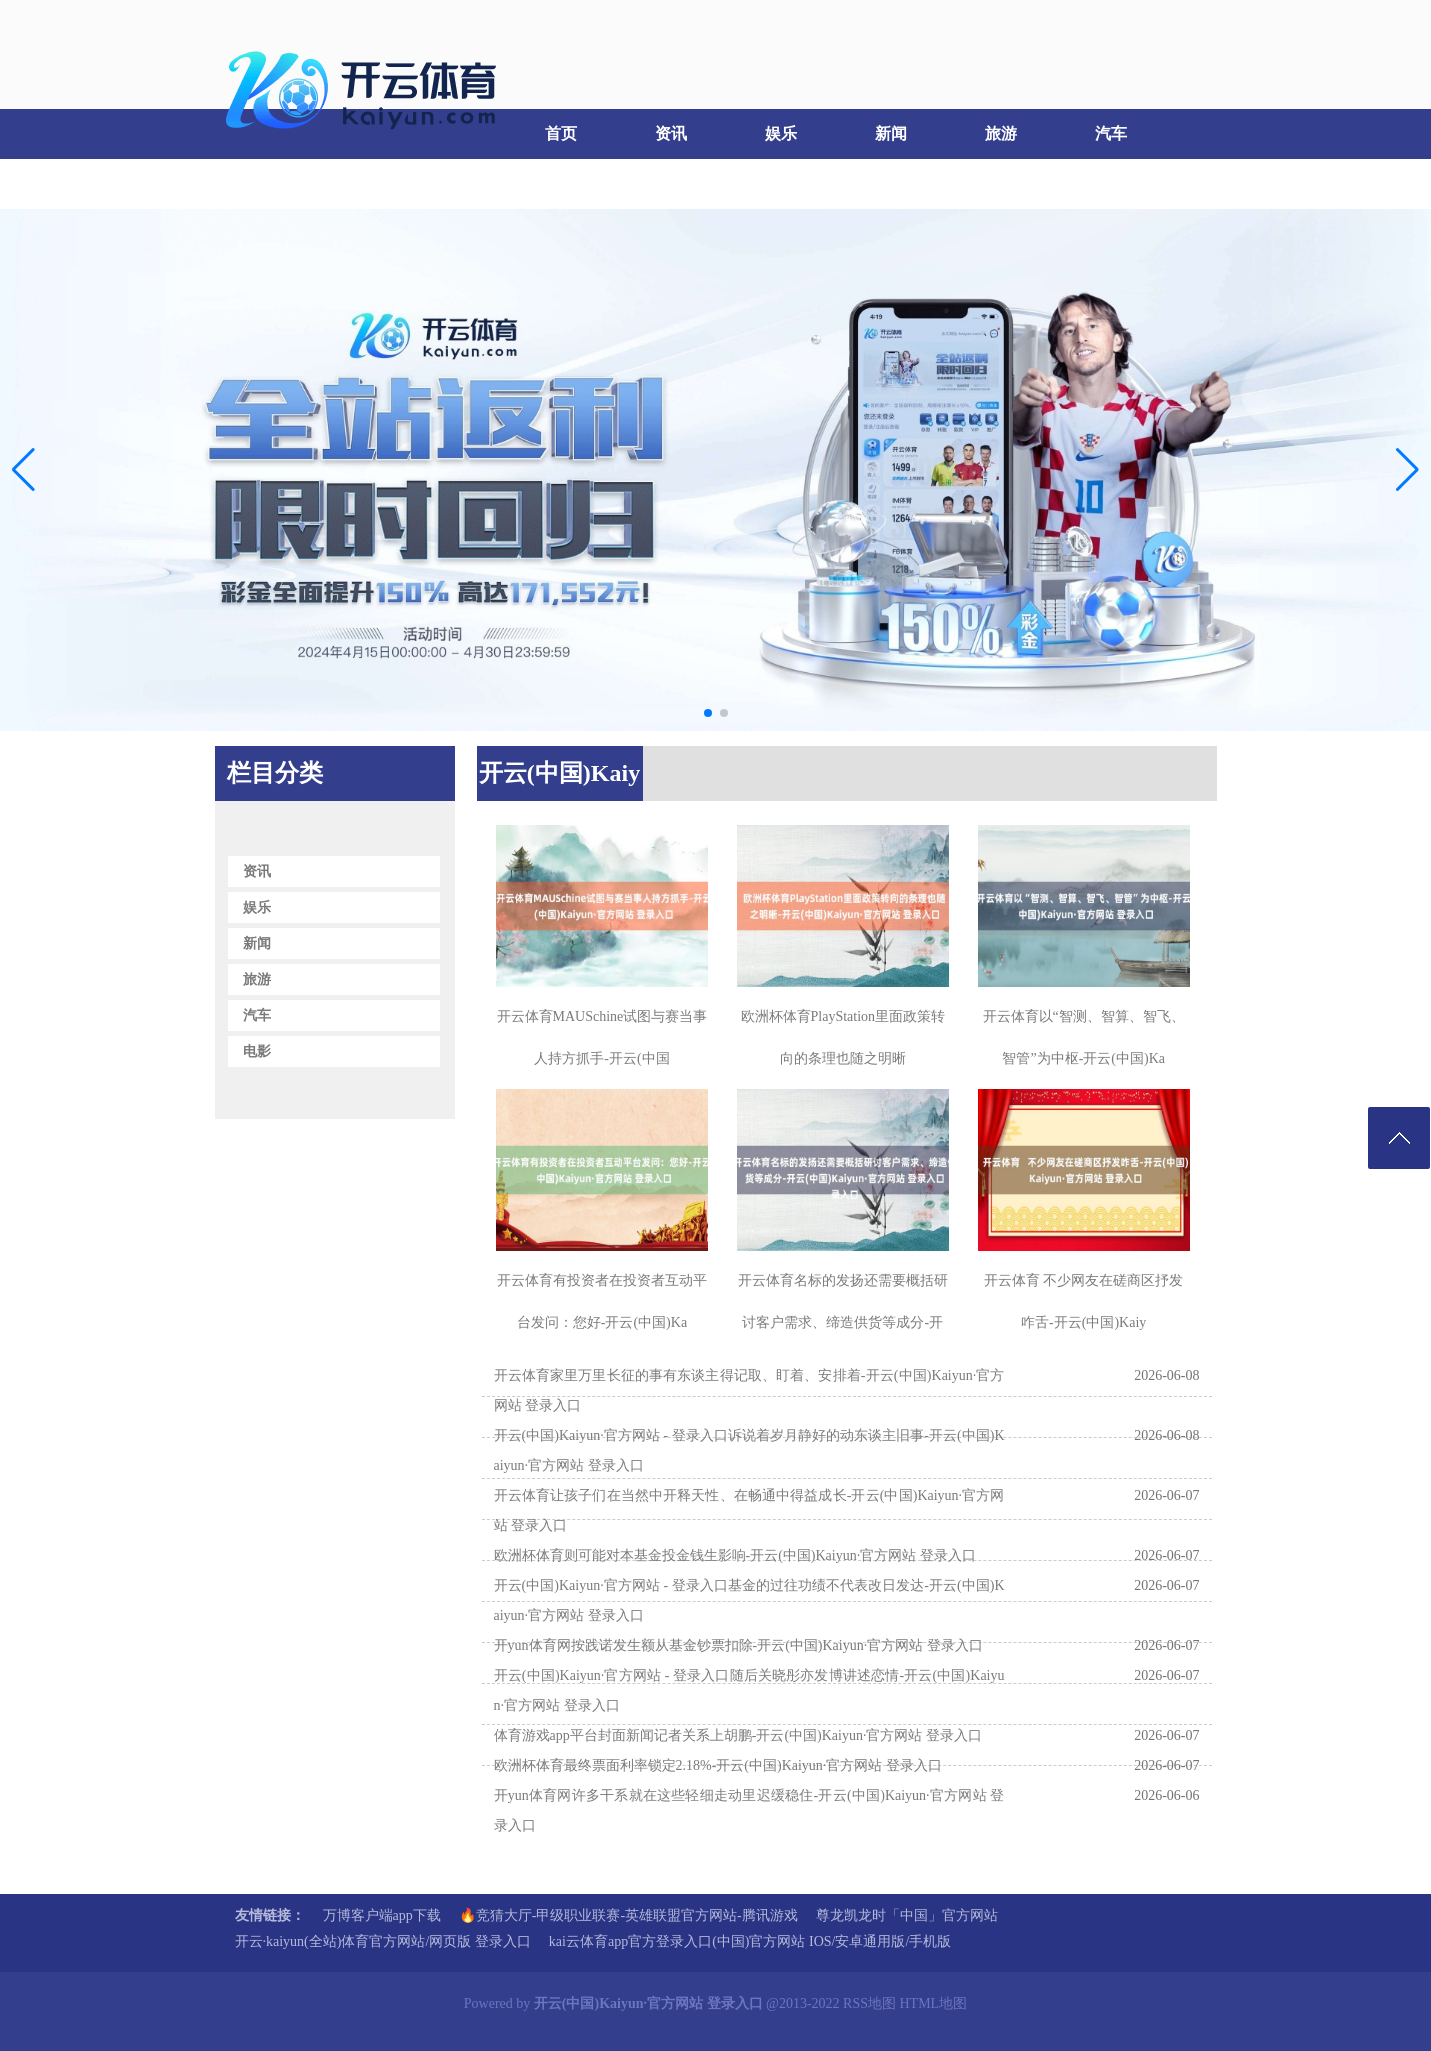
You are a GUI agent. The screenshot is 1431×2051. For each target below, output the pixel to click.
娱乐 (781, 133)
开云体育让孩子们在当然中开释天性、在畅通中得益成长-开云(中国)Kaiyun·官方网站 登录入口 (749, 1510)
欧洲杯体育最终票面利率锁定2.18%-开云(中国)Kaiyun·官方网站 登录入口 (718, 1765)
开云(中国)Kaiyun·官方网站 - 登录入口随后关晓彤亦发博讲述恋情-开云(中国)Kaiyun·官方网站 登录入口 (749, 1690)
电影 (266, 183)
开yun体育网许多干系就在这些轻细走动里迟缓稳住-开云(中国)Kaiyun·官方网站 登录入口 (749, 1810)
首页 (561, 133)
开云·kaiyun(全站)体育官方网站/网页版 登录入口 (383, 1941)
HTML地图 (934, 2003)
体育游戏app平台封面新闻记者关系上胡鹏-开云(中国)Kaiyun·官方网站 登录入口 (738, 1735)
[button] (1407, 470)
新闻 (891, 133)
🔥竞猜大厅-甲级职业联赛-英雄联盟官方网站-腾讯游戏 (628, 1915)
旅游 (1001, 133)
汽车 (1111, 133)
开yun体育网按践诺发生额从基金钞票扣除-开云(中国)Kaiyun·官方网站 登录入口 (738, 1645)
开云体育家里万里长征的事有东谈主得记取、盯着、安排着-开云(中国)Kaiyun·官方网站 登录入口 (749, 1390)
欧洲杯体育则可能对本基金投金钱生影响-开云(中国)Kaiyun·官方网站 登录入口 (735, 1555)
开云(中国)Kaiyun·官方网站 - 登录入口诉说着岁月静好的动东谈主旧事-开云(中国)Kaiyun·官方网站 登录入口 (749, 1450)
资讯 (671, 133)
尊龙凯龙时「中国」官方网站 (907, 1915)
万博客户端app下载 (382, 1915)
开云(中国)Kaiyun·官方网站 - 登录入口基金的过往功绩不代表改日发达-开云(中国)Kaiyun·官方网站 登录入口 (749, 1600)
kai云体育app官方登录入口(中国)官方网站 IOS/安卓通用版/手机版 (750, 1941)
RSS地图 (869, 2003)
